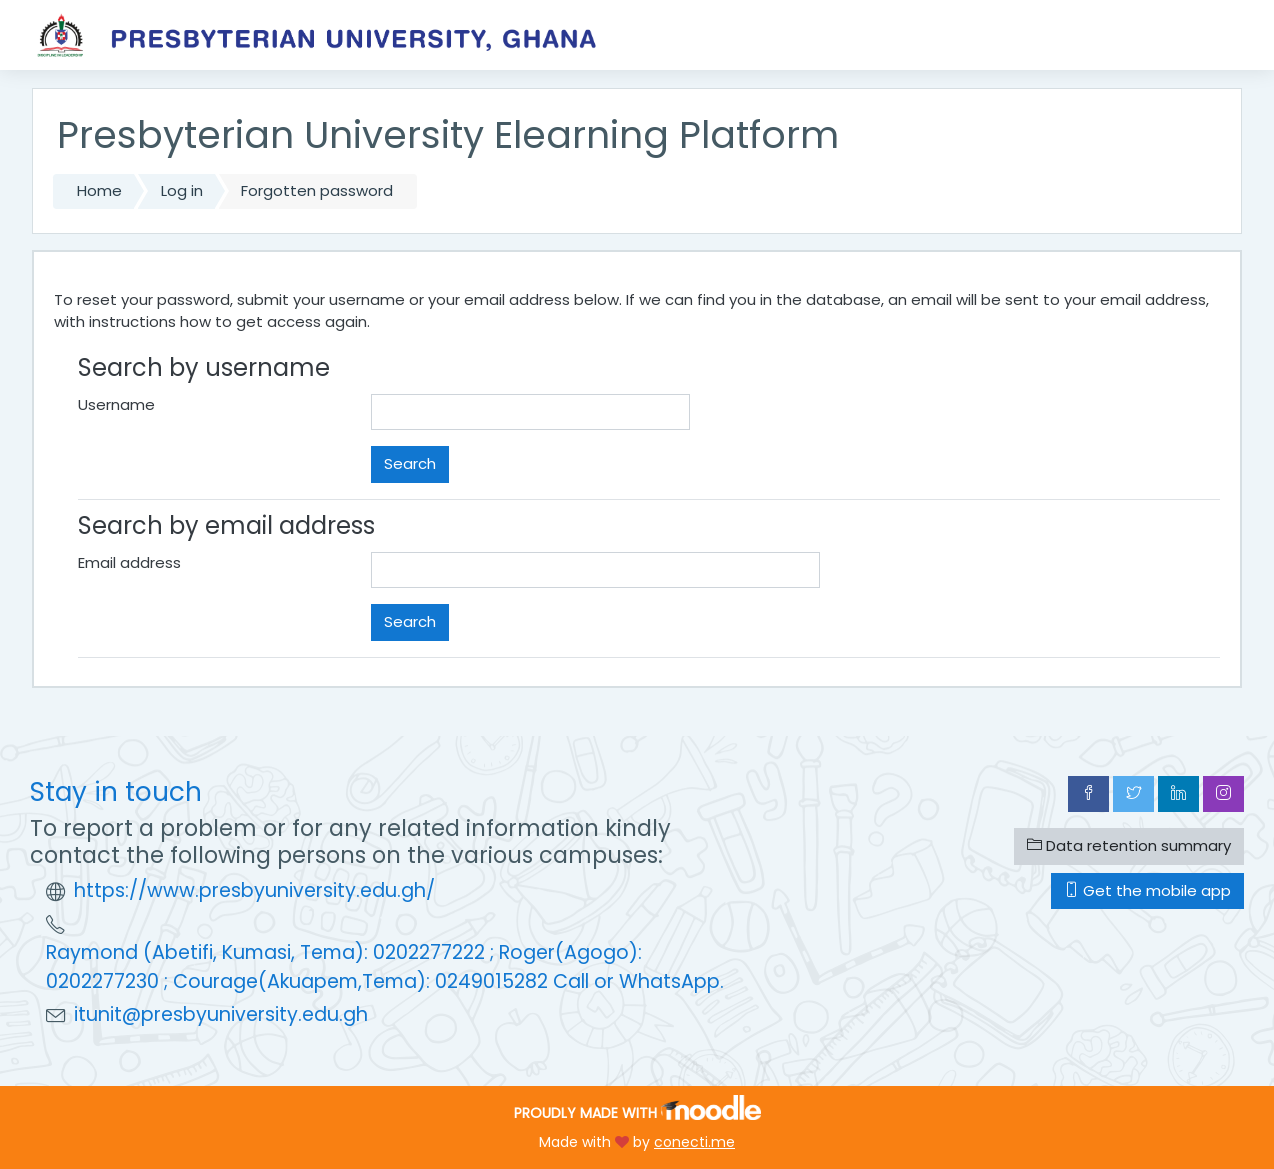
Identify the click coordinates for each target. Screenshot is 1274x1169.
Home (99, 190)
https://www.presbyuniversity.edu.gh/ (254, 890)
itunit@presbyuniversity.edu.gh (221, 1014)
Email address (129, 562)
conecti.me (694, 1142)
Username (116, 404)
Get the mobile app (1147, 890)
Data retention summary (1129, 845)
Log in (182, 190)
